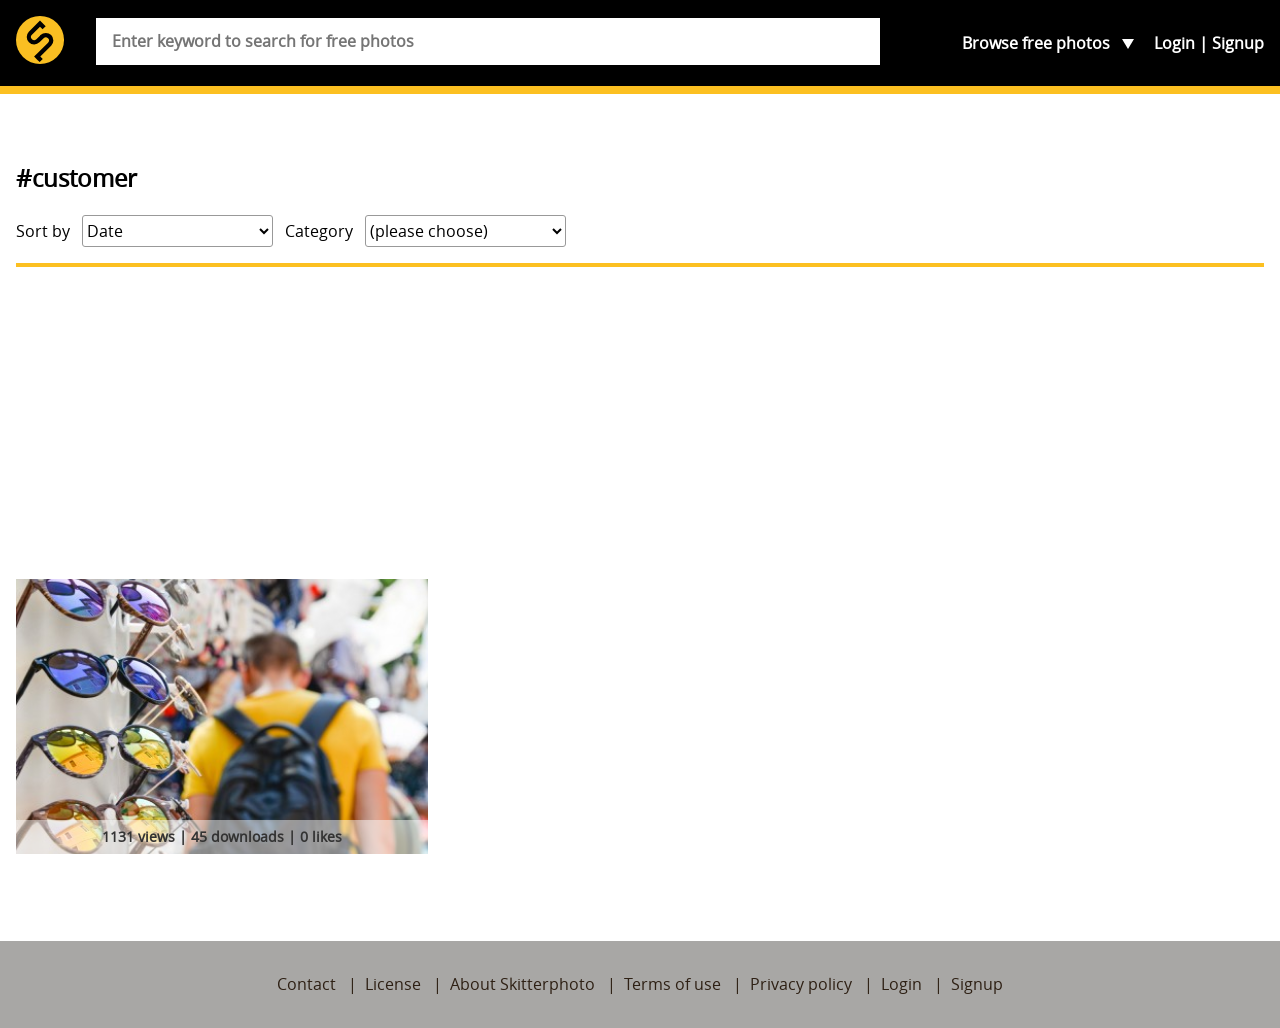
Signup (1238, 43)
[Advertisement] (640, 423)
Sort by (43, 231)
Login (1174, 43)
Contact (306, 984)
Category (319, 231)
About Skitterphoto (522, 984)
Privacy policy (801, 984)
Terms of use (672, 984)
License (393, 984)
